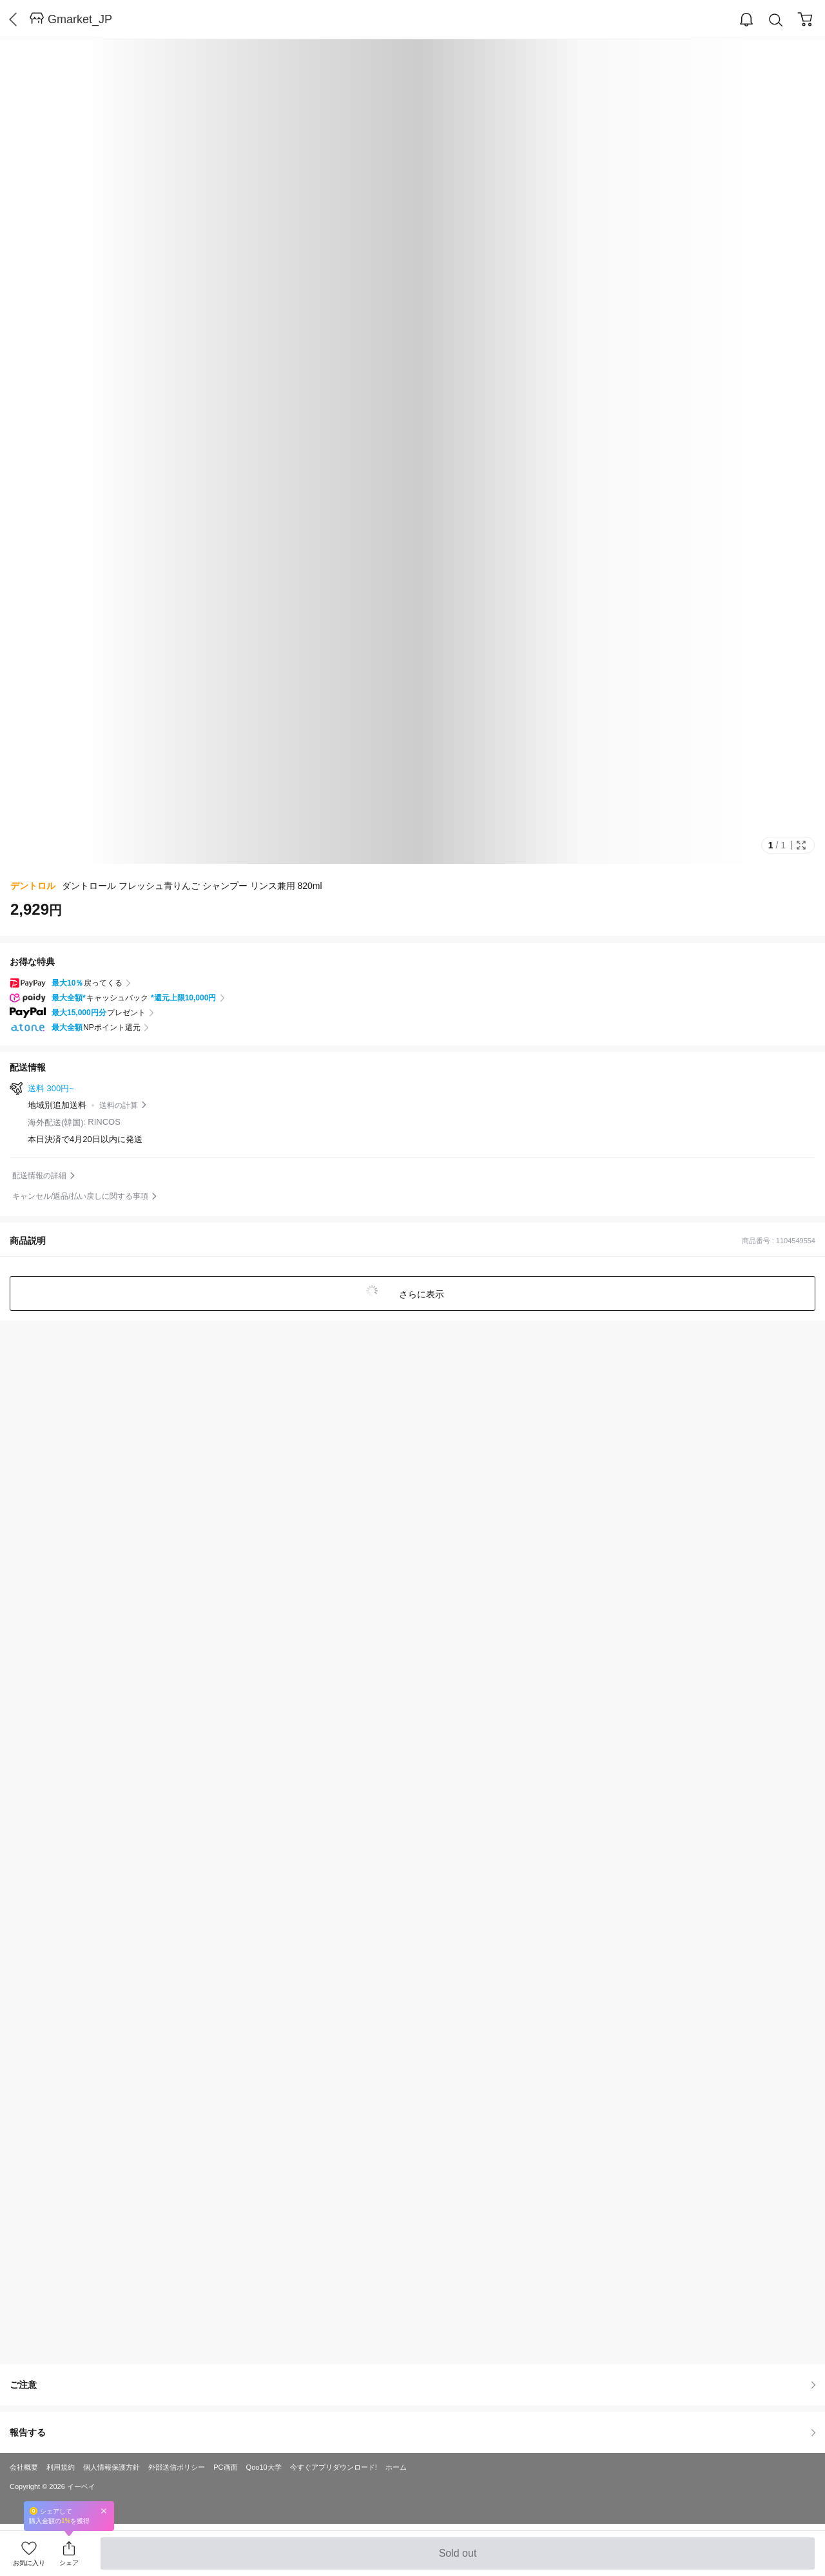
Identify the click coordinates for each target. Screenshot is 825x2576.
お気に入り (29, 2562)
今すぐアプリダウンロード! (333, 2467)
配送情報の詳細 (39, 1175)
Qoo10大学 (264, 2467)
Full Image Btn (801, 845)
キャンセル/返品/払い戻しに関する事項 (80, 1196)
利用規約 (60, 2467)
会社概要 (24, 2467)
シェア (69, 2562)
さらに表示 (420, 1294)
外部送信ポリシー (176, 2467)
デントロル (32, 886)
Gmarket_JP (80, 19)
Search (776, 20)
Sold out (457, 2559)
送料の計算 (118, 1105)
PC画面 (225, 2467)
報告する (412, 2432)
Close (104, 2510)
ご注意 (412, 2384)
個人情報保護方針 (111, 2467)
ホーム (396, 2467)
